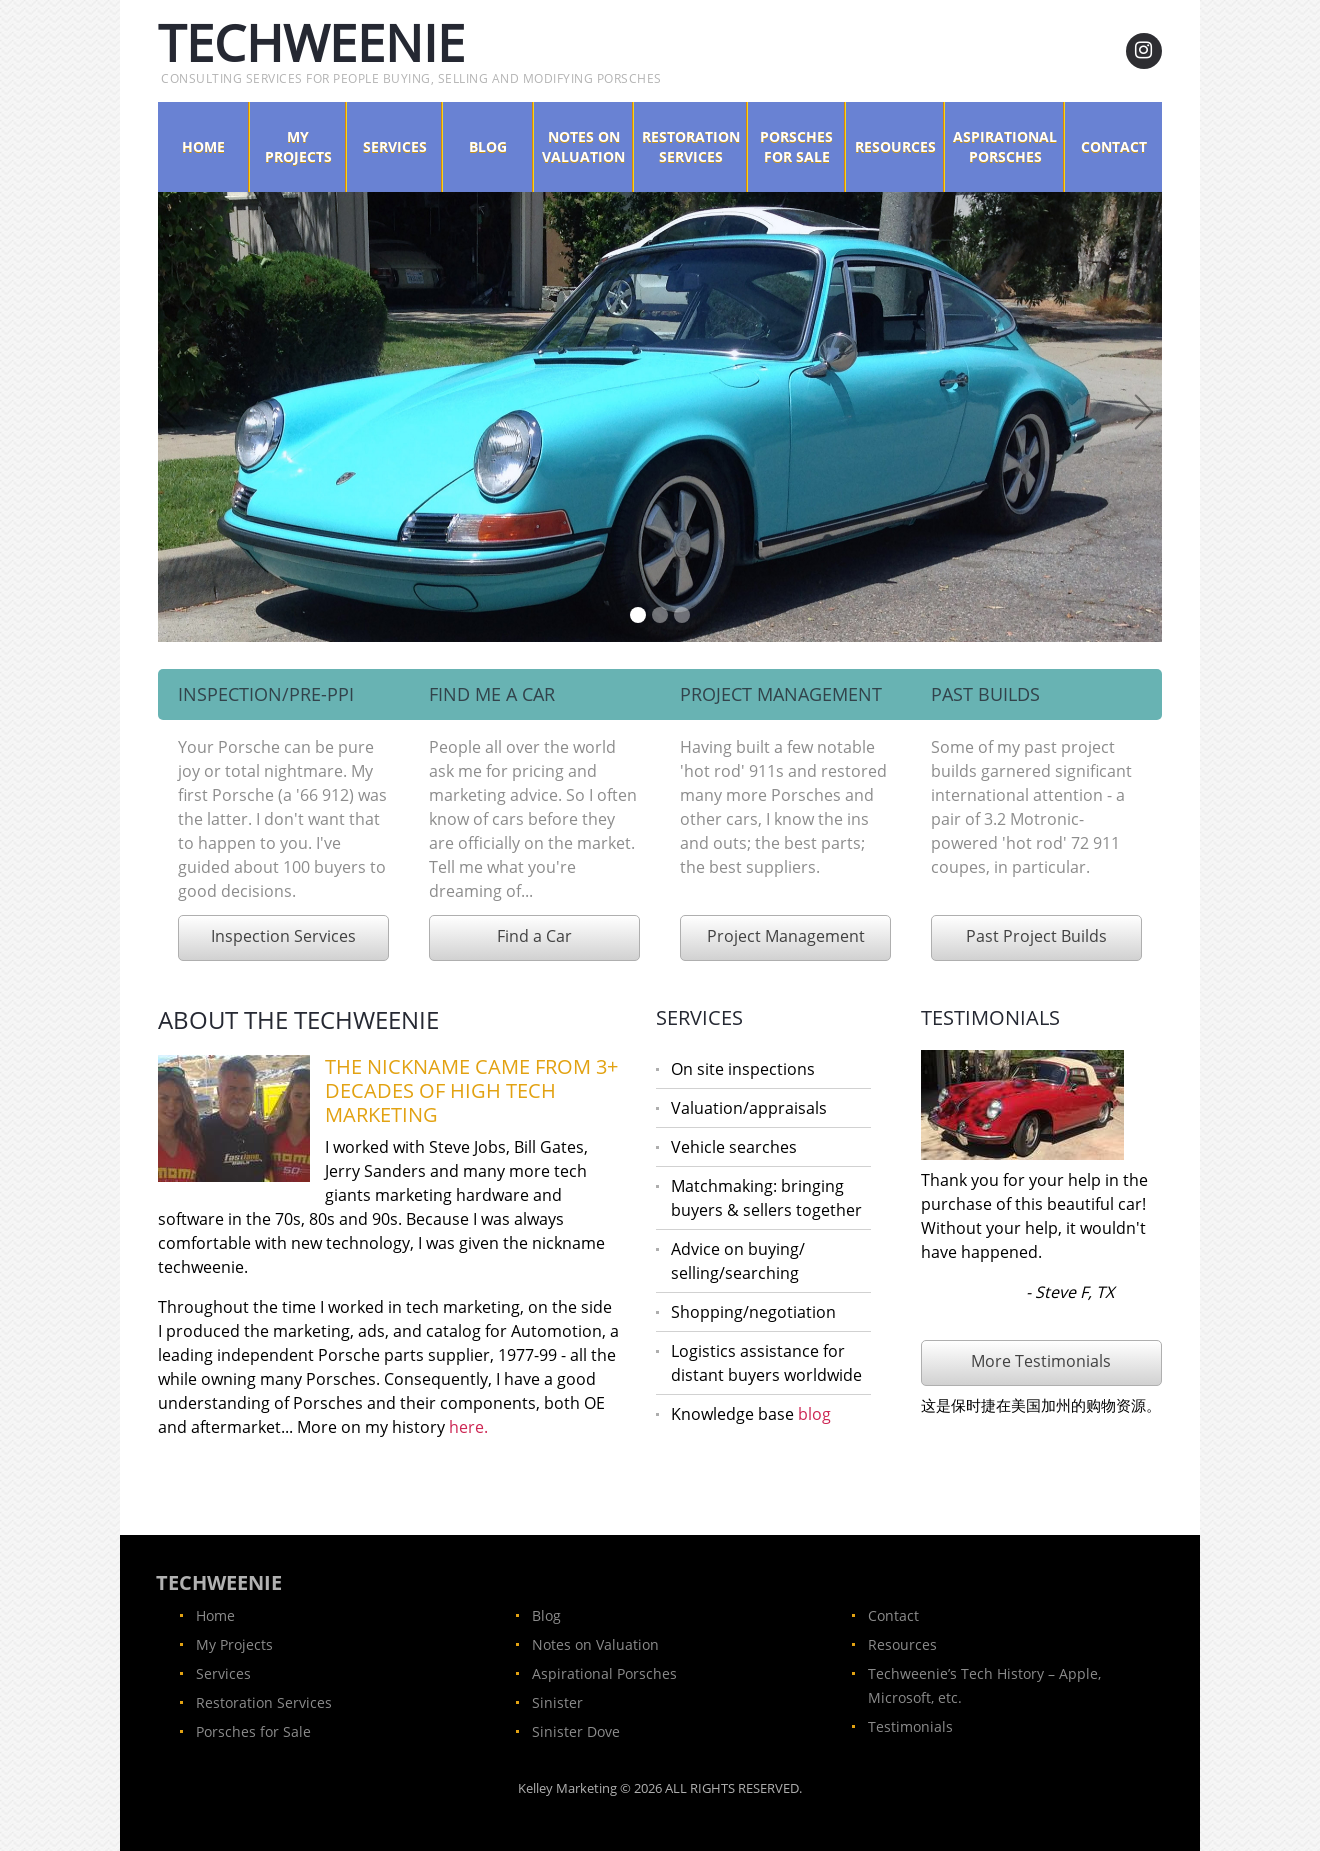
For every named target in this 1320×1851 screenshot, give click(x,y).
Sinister (557, 1702)
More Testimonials (1041, 1361)
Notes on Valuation (583, 146)
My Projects (298, 146)
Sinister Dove (576, 1731)
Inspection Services (283, 936)
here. (468, 1427)
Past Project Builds (1036, 936)
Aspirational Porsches (1005, 146)
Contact (1114, 146)
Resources (895, 146)
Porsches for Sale (796, 146)
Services (395, 146)
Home (203, 146)
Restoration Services (691, 146)
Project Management (786, 936)
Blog (488, 146)
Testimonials (910, 1726)
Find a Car (534, 936)
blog (814, 1414)
